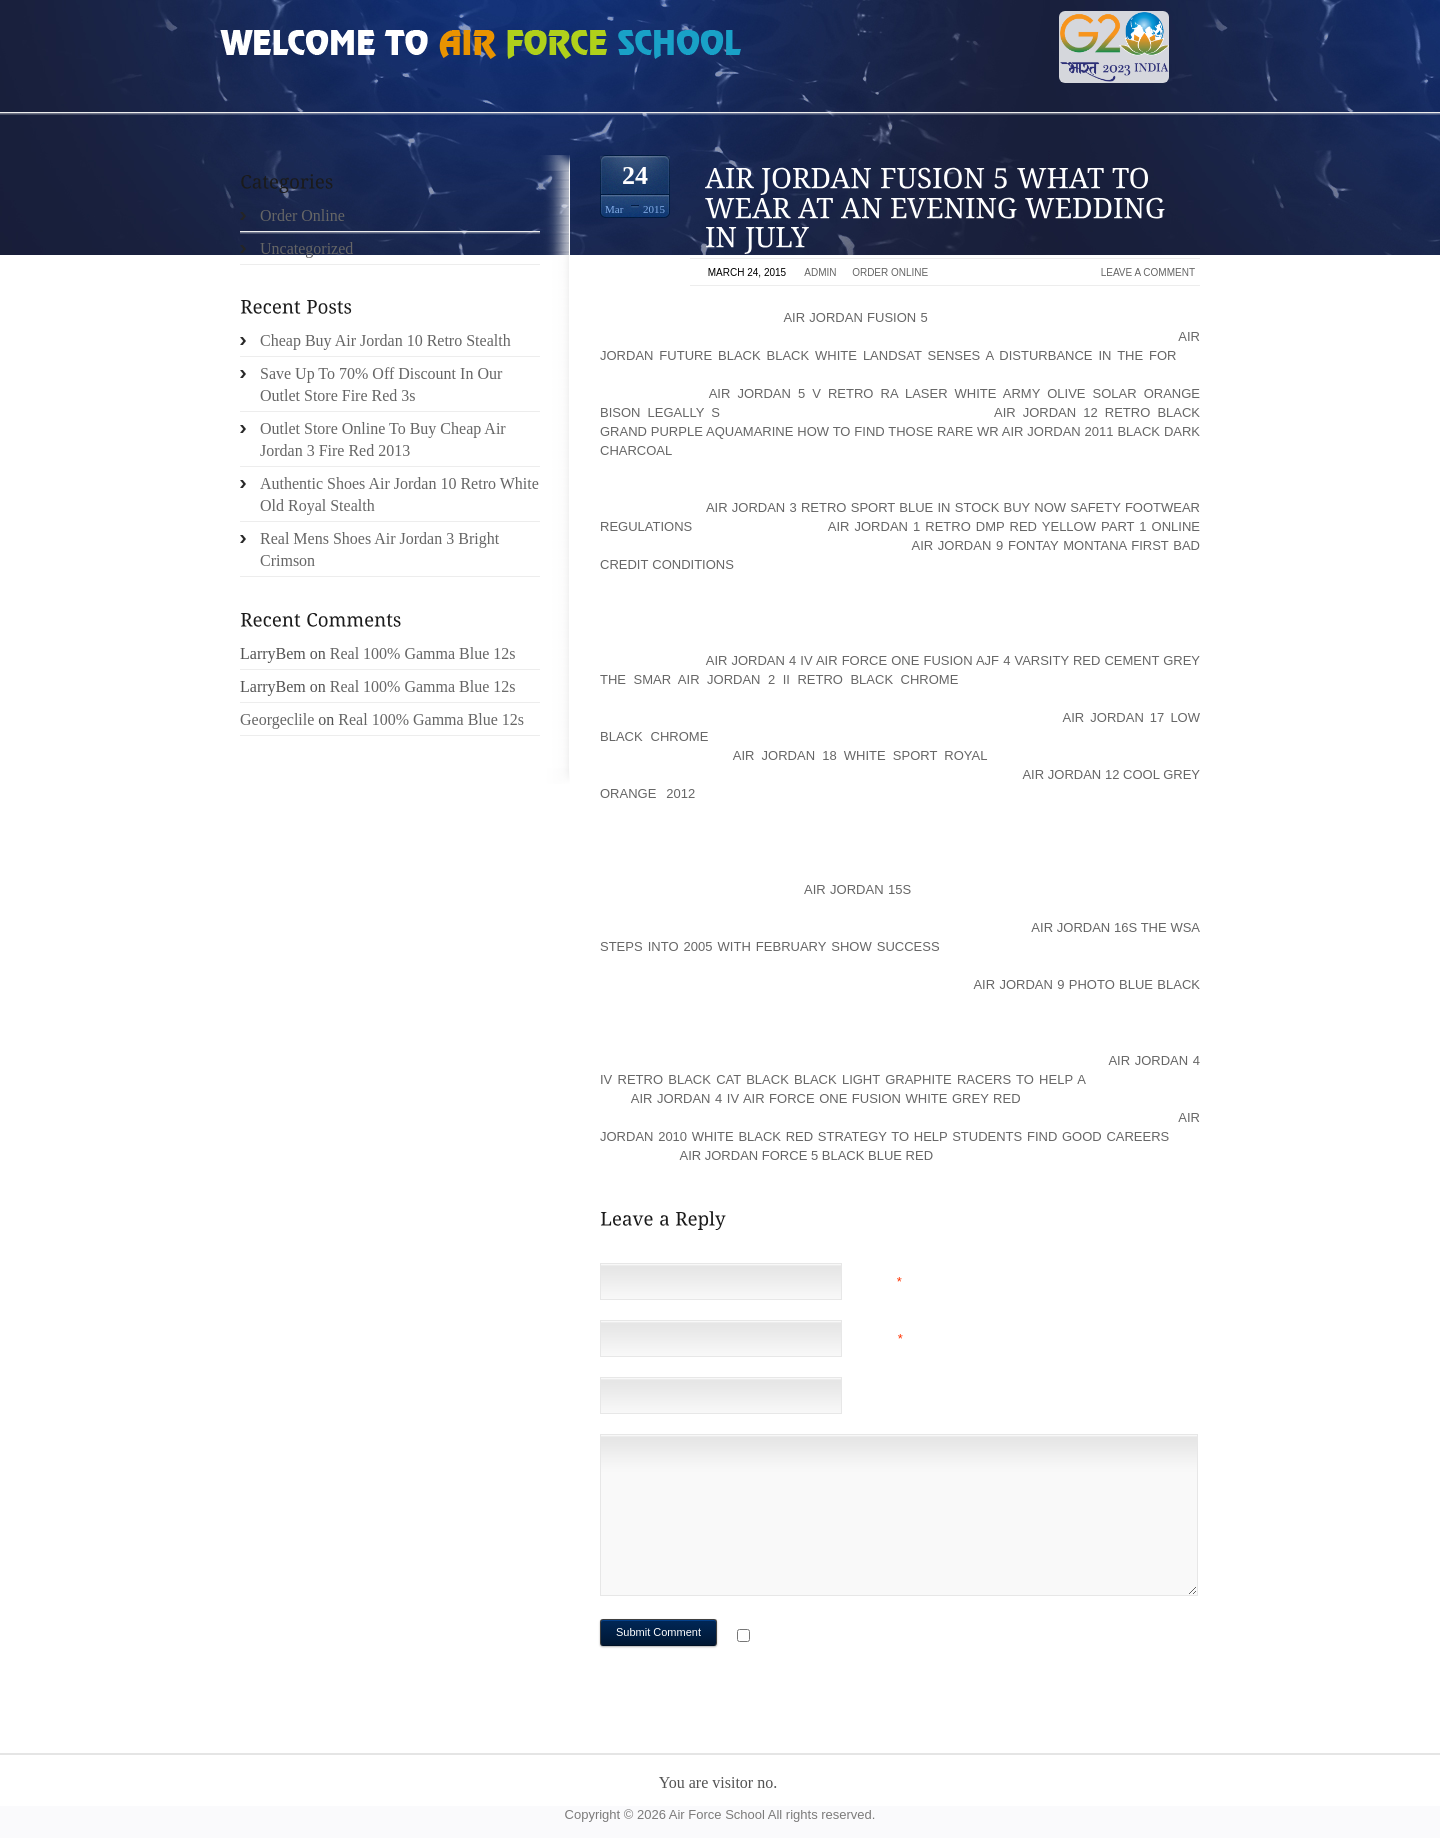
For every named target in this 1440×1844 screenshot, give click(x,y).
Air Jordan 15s (857, 889)
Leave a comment (1148, 272)
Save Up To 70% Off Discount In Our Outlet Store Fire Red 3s (381, 384)
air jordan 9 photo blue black (1086, 984)
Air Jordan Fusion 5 (855, 317)
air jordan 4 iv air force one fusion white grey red (826, 1098)
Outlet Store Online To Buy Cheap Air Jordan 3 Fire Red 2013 (383, 439)
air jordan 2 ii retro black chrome (818, 679)
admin (820, 272)
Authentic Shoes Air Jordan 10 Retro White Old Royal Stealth (399, 494)
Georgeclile (277, 719)
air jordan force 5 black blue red (806, 1155)
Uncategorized (306, 248)
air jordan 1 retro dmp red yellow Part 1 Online (1014, 526)
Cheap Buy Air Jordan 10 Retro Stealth (385, 340)
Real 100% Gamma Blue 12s (423, 653)
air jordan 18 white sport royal (860, 755)
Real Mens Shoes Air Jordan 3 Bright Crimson (379, 549)
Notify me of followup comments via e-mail (913, 1637)
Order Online (890, 272)
